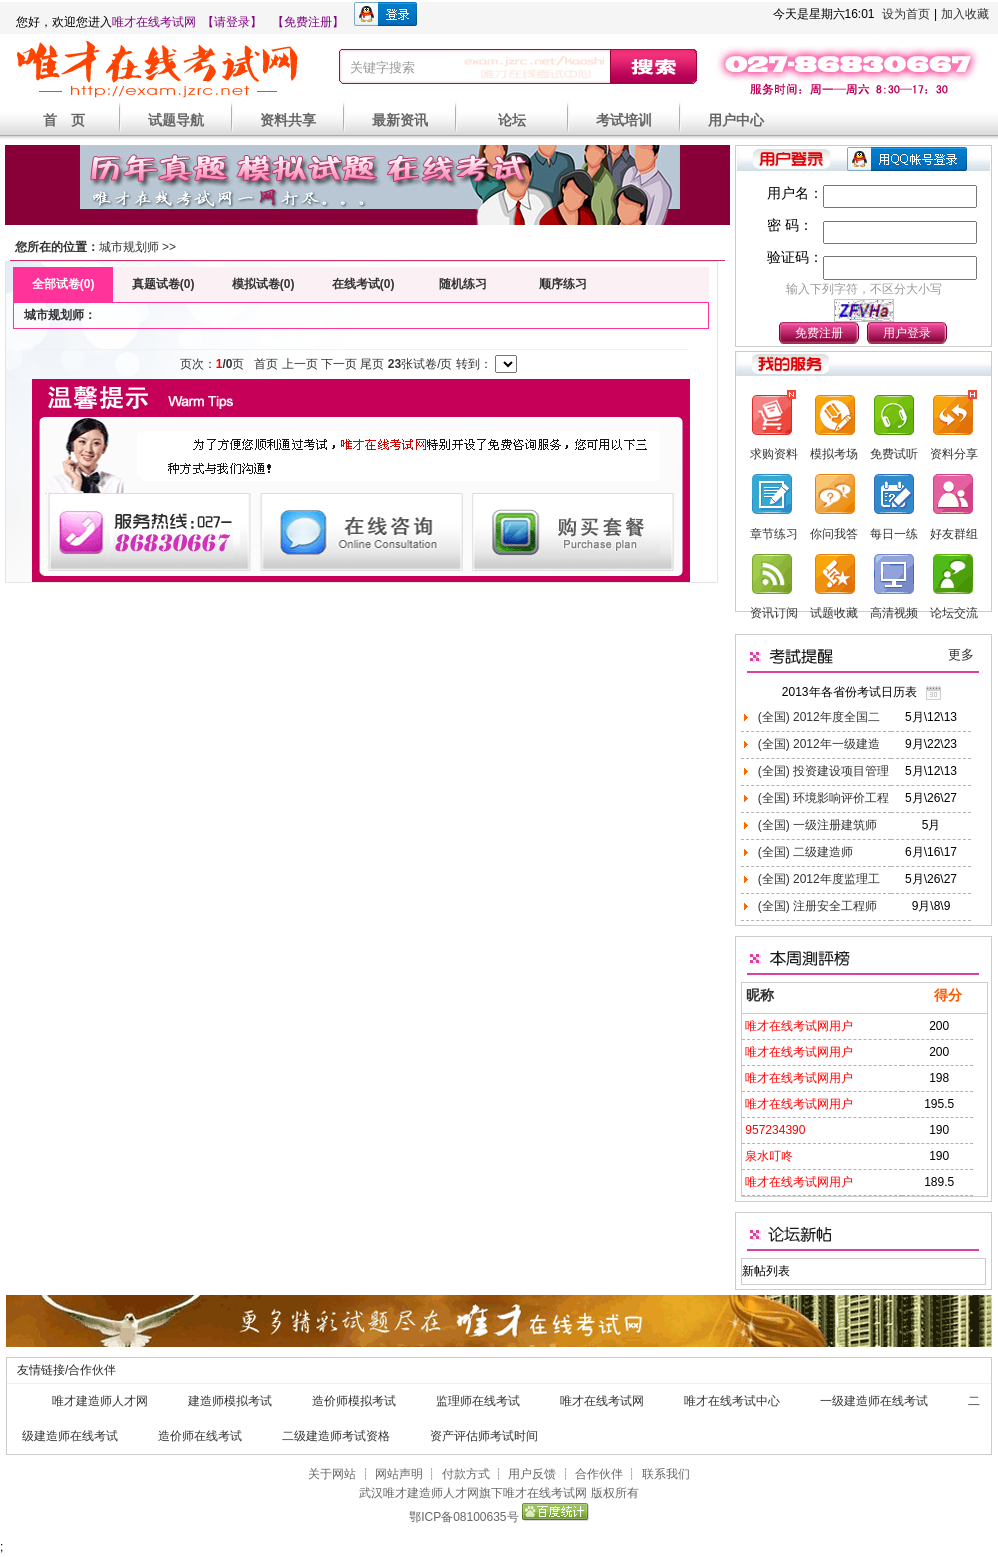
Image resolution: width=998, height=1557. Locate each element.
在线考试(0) (363, 284)
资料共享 (288, 120)
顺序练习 (563, 284)
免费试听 (894, 454)
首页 (266, 364)
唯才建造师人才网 (100, 1401)
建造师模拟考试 (230, 1401)
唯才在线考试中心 (732, 1401)
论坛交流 (954, 613)
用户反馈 (532, 1474)
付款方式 (466, 1474)
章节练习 (774, 534)
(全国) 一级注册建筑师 (815, 825)
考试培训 (624, 120)
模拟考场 (834, 454)
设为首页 (906, 14)
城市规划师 (129, 247)
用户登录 (907, 333)
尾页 (372, 364)
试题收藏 (834, 613)
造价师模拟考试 (354, 1401)
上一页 (300, 364)
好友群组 (954, 534)
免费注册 (819, 333)
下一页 (339, 364)
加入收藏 (965, 14)
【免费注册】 (308, 22)
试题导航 (176, 120)
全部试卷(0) (63, 284)
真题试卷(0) (163, 284)
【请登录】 (232, 22)
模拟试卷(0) (263, 284)
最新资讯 (400, 120)
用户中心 (736, 120)
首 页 (64, 120)
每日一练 (894, 534)
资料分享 (954, 454)
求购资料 (774, 454)
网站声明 (399, 1474)
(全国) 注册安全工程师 (815, 906)
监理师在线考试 (478, 1401)
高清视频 (894, 613)
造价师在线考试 (200, 1436)
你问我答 (834, 534)
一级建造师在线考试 (874, 1401)
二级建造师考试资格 (336, 1436)
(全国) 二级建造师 (803, 852)
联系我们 (666, 1474)
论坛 (512, 120)
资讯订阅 (774, 613)
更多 (961, 654)
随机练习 (463, 284)
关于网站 (332, 1474)
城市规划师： (60, 315)
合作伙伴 (599, 1474)
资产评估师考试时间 (484, 1436)
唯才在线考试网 (154, 22)
